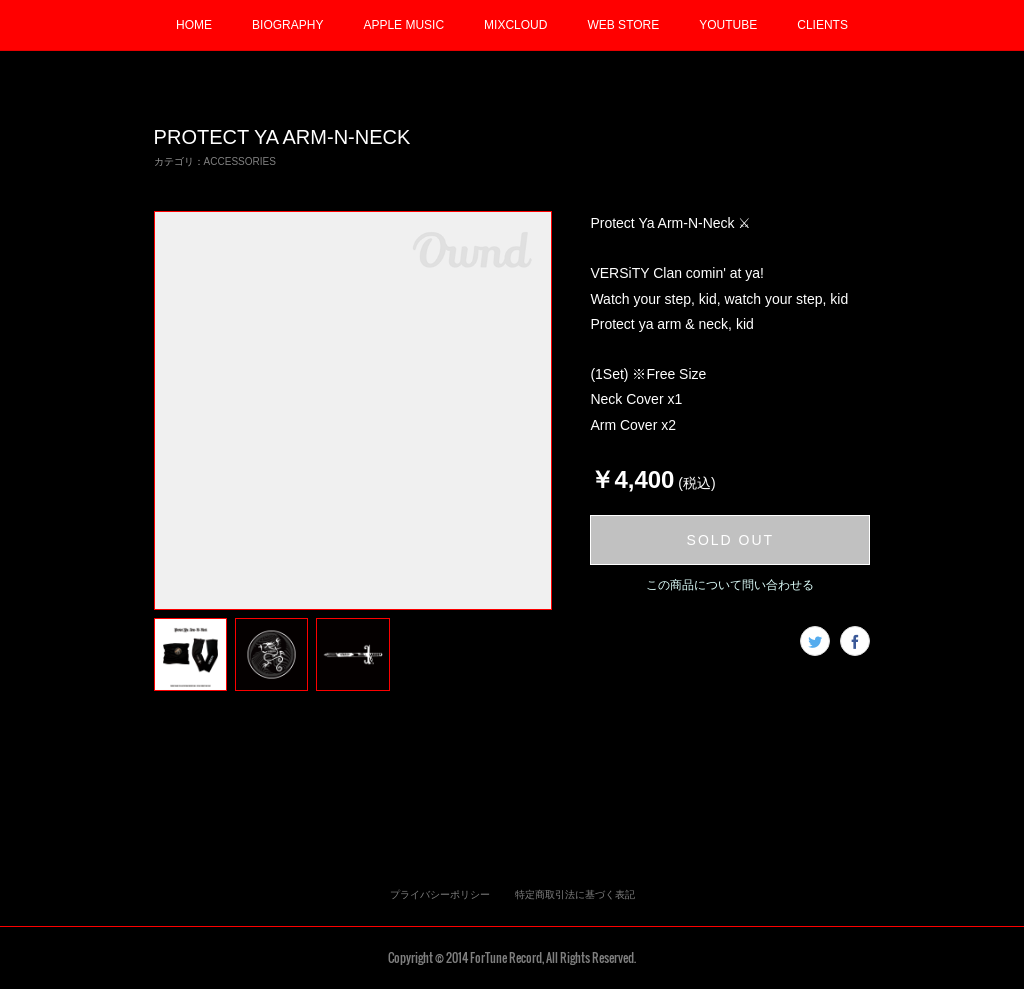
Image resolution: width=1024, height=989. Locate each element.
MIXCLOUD (515, 25)
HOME (194, 25)
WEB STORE (623, 25)
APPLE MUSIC (403, 25)
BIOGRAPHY (287, 25)
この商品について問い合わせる (730, 585)
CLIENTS (822, 25)
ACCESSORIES (240, 161)
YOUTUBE (728, 25)
